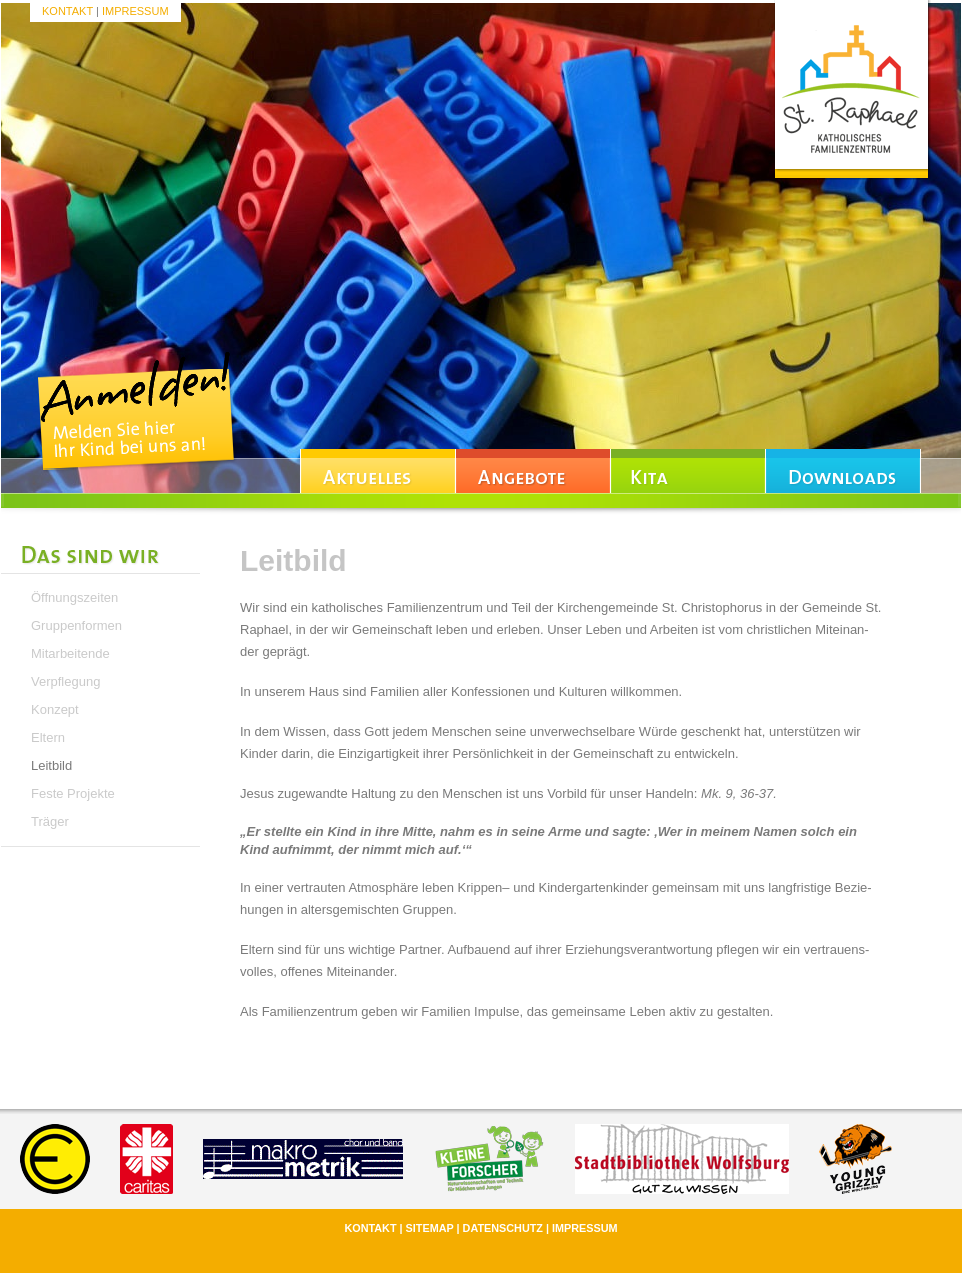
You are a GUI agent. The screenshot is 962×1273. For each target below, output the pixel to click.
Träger (50, 821)
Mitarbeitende (70, 653)
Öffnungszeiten (74, 597)
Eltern (48, 737)
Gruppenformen (76, 625)
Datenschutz (503, 1228)
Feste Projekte (73, 793)
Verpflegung (65, 681)
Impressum (135, 11)
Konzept (55, 709)
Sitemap (430, 1228)
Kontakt (67, 11)
